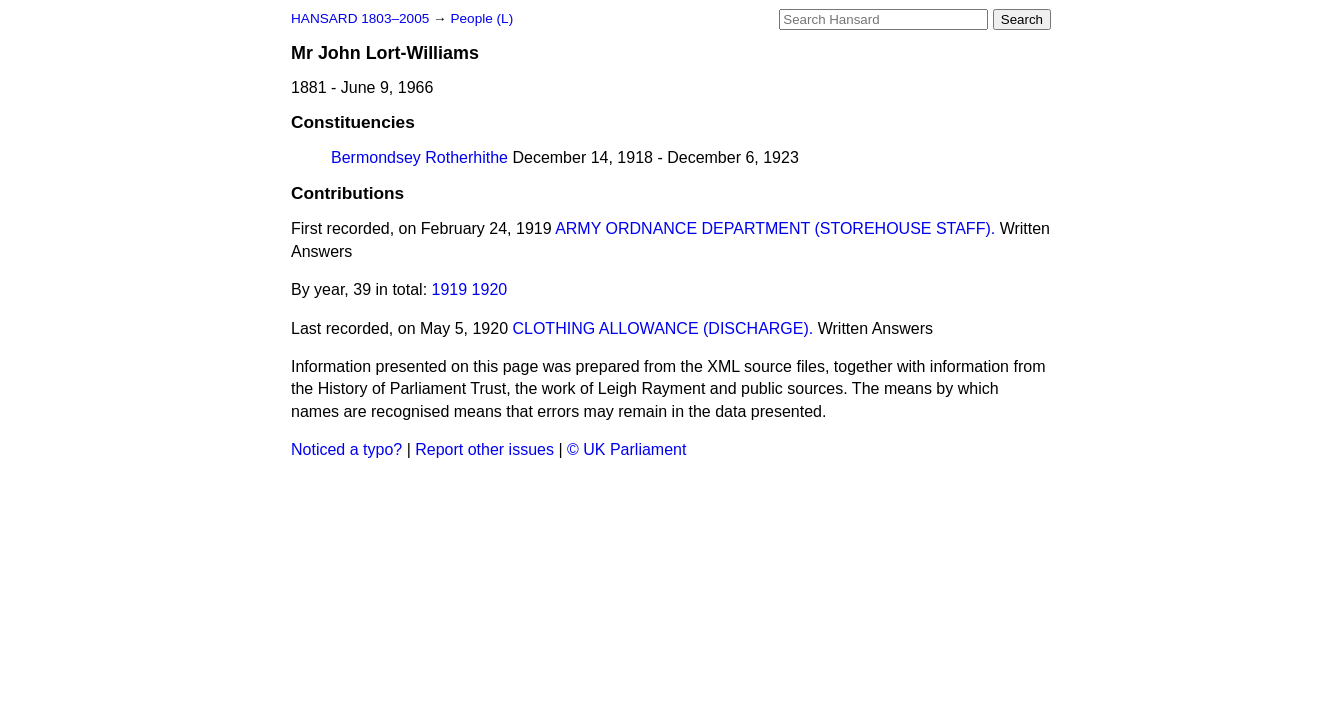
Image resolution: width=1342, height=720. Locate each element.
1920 (490, 289)
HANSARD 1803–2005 (360, 18)
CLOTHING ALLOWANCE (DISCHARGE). (662, 328)
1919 (450, 289)
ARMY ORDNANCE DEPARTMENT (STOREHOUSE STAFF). (775, 228)
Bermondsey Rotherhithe (419, 157)
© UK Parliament (626, 449)
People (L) (481, 18)
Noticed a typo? (346, 449)
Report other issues (484, 449)
